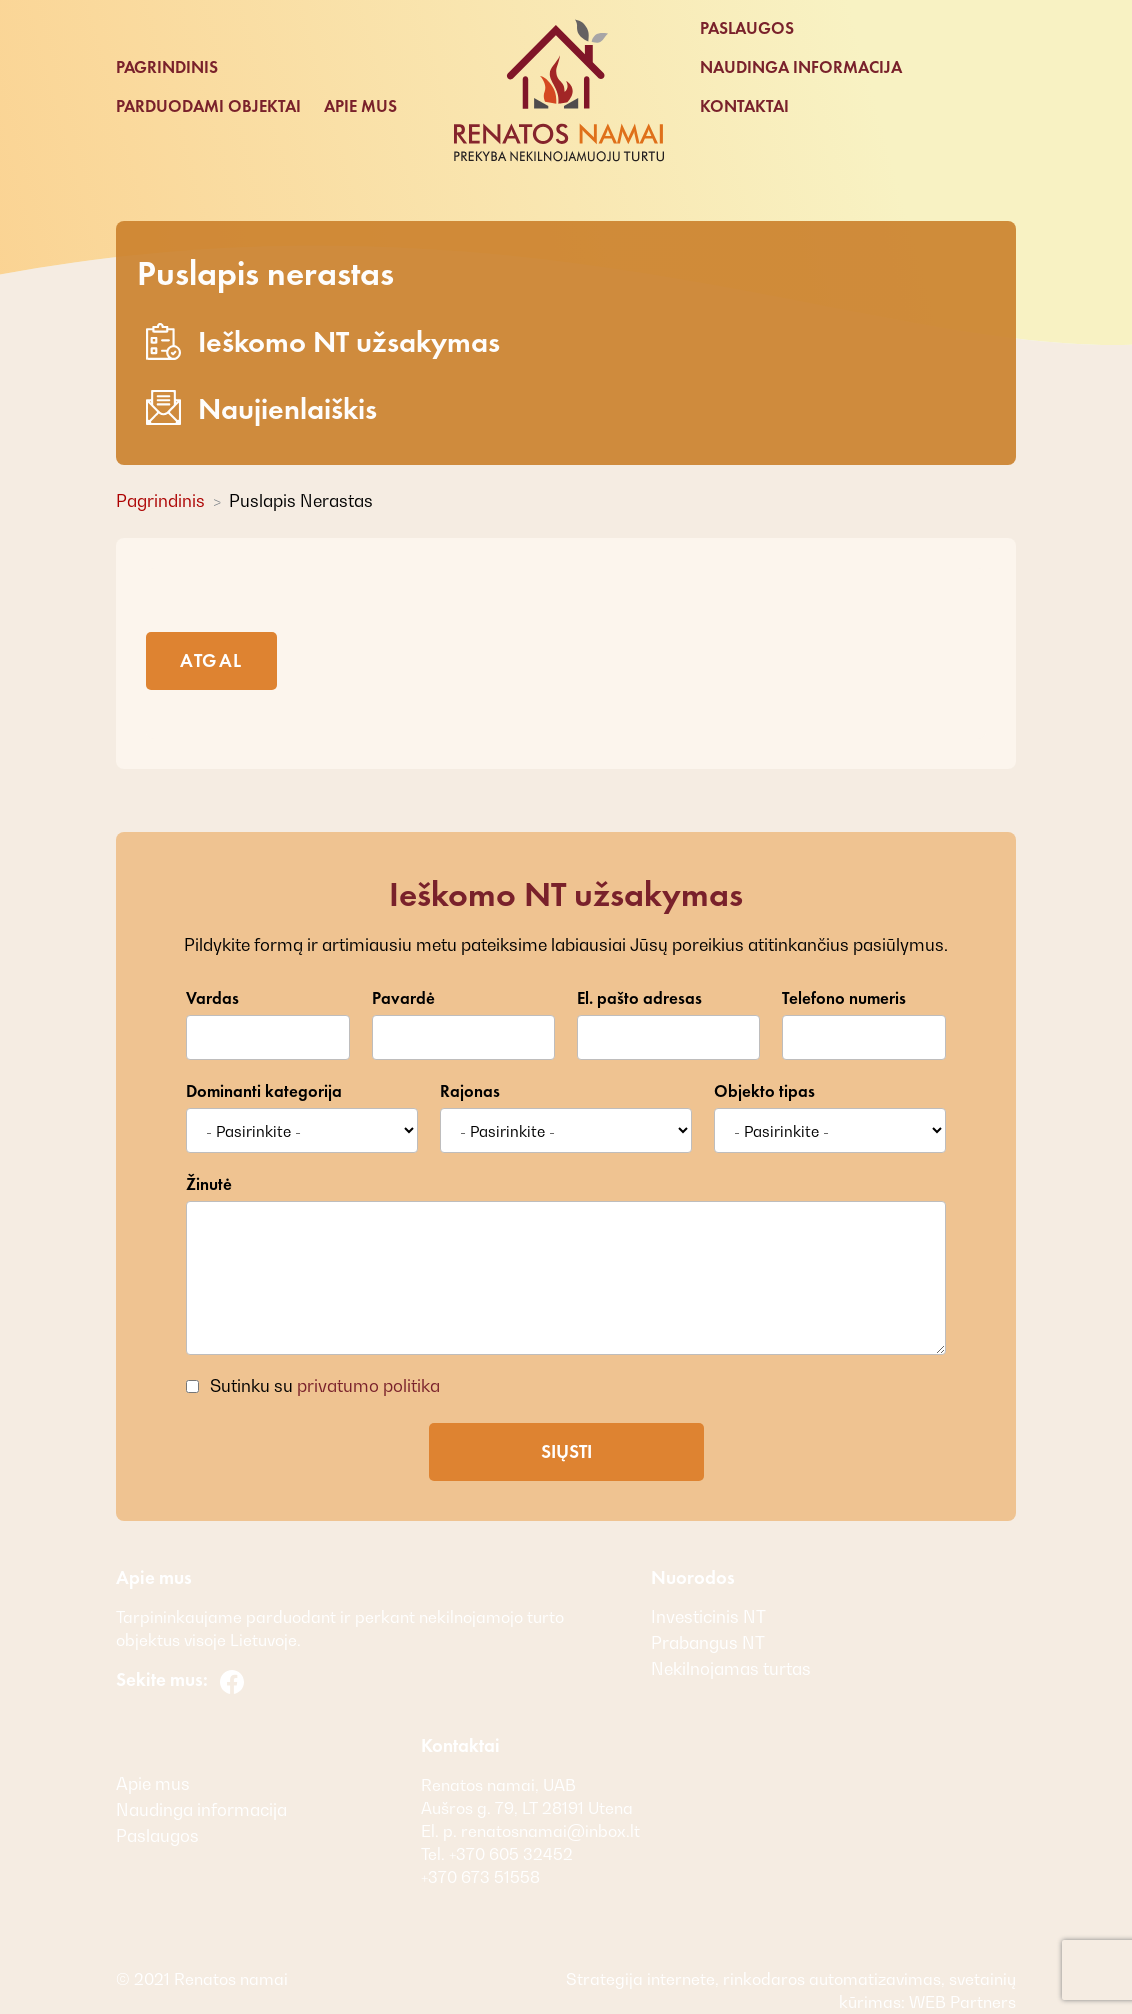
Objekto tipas (764, 1091)
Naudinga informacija (801, 67)
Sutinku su (323, 1386)
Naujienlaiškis (261, 408)
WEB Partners (960, 2002)
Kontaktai (744, 106)
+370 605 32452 (509, 1854)
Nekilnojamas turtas (731, 1669)
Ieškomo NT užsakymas (323, 341)
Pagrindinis (167, 67)
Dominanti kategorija (264, 1091)
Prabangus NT (708, 1643)
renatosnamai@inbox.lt (550, 1831)
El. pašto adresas (639, 998)
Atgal (211, 660)
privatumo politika (368, 1386)
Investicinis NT (708, 1617)
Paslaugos (747, 28)
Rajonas (470, 1091)
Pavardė (403, 998)
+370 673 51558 (480, 1877)
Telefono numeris (844, 998)
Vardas (212, 998)
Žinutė (209, 1184)
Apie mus (360, 106)
